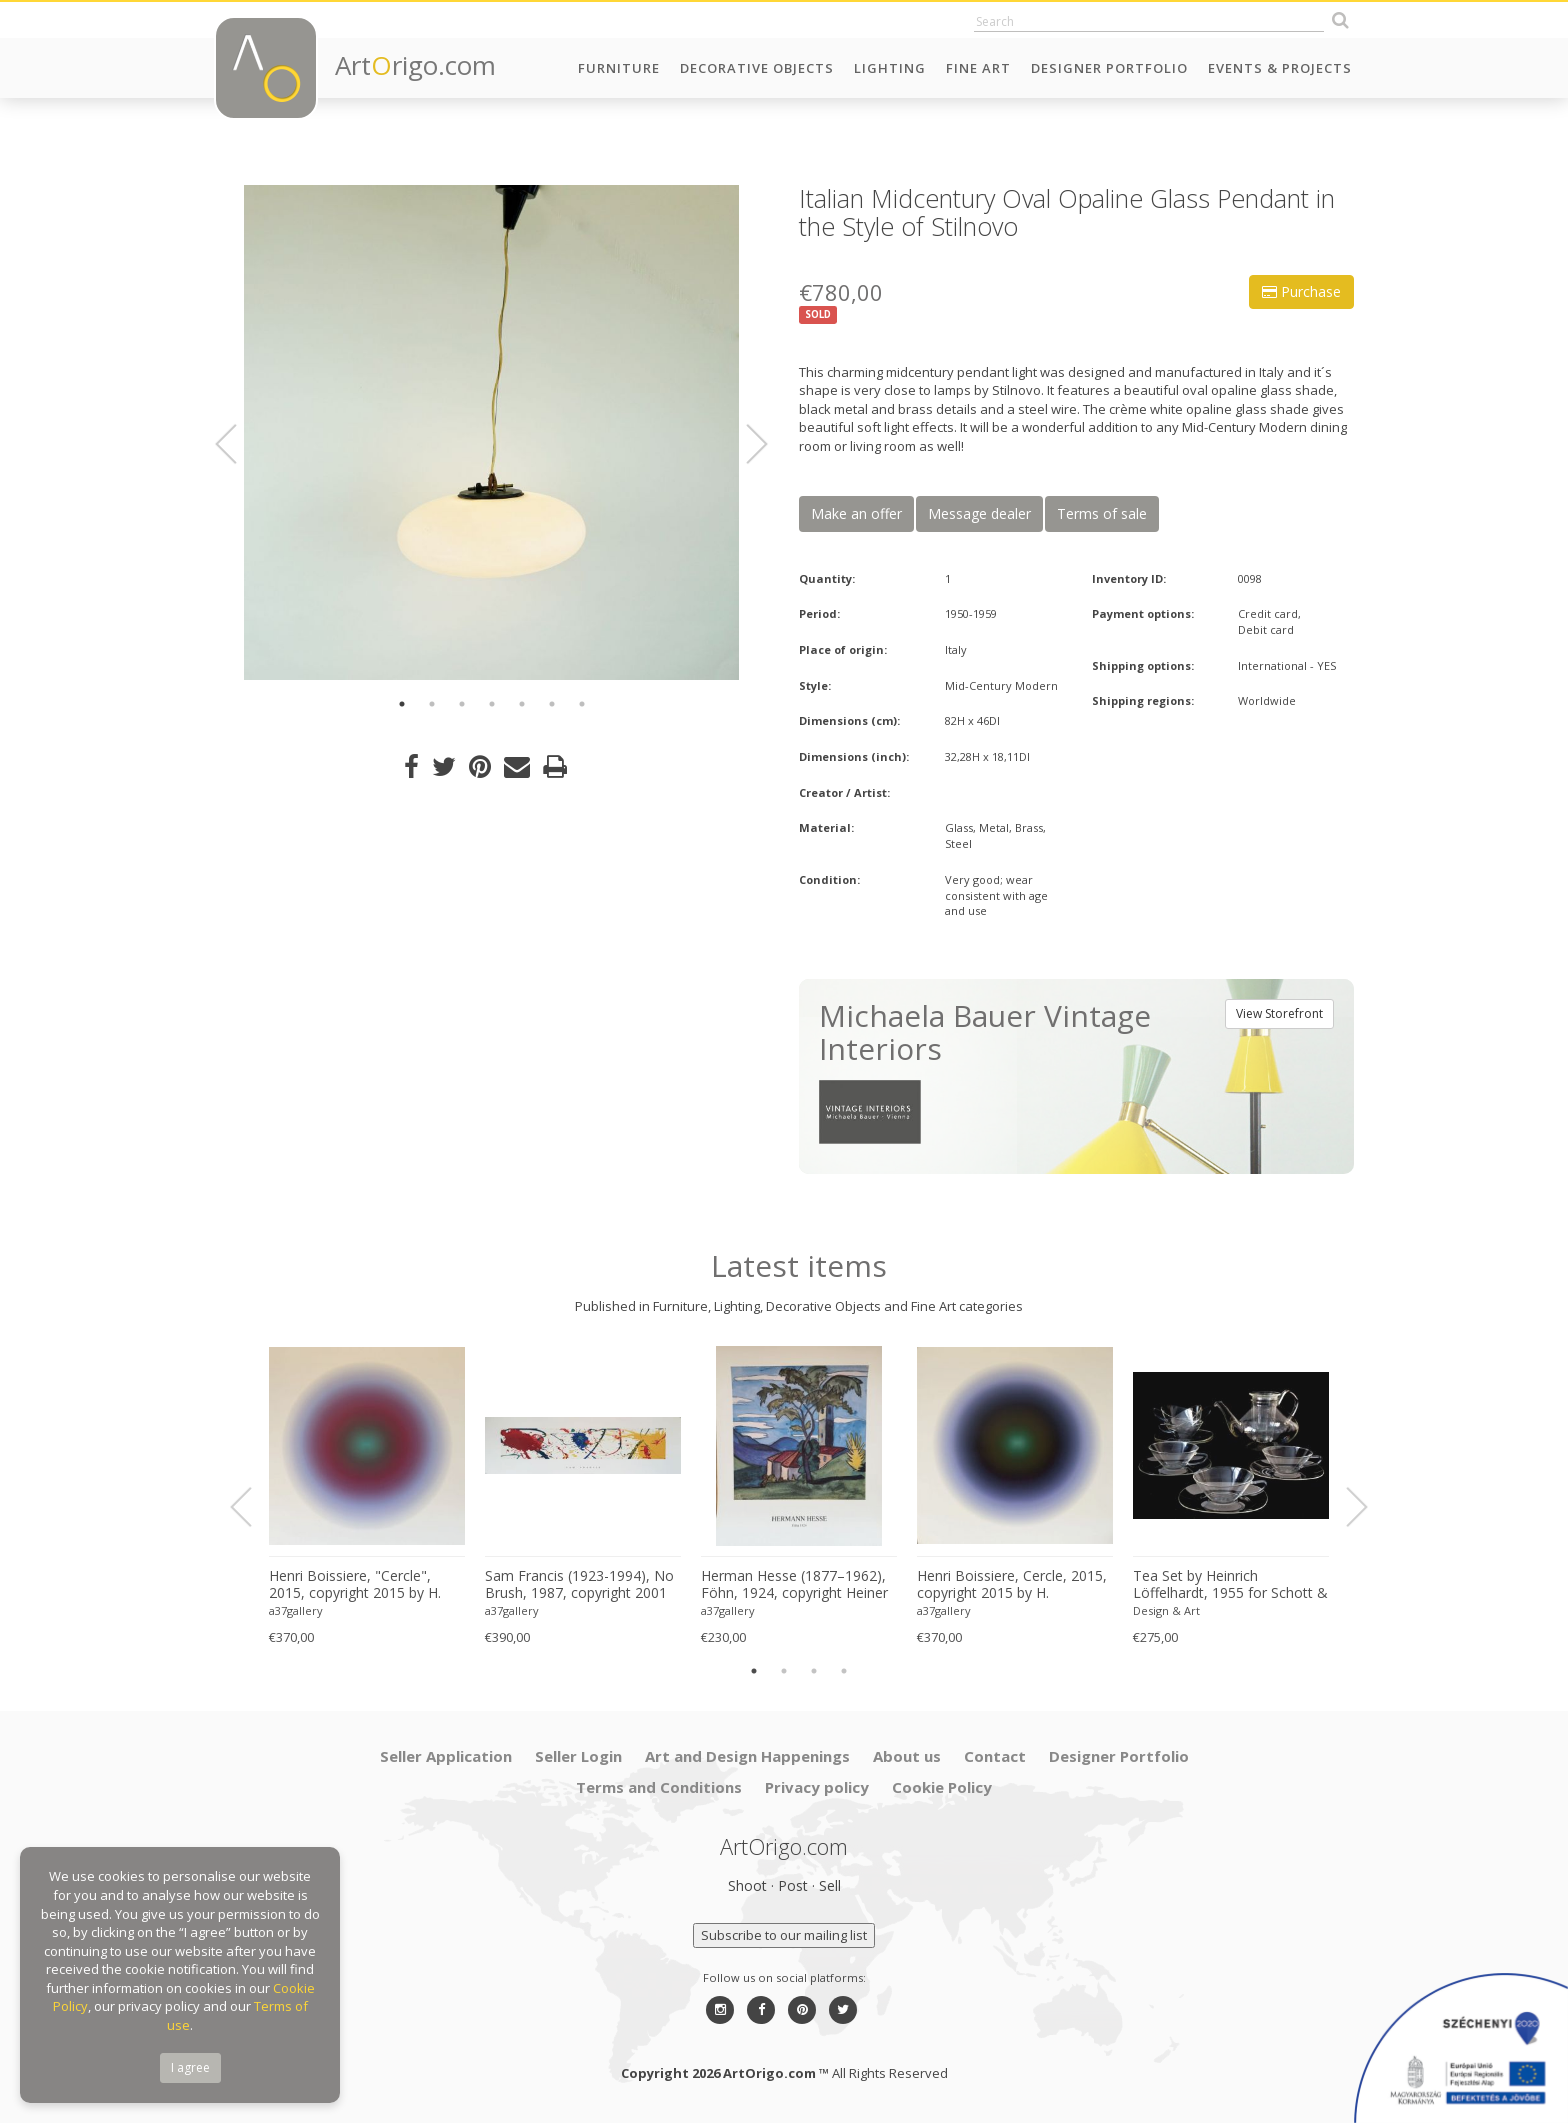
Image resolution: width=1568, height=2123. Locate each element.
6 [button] (552, 704)
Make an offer (856, 513)
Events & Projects (1280, 68)
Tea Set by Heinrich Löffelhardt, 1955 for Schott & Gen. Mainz (1230, 1585)
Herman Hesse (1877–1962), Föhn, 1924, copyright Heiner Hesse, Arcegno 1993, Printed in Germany (797, 1585)
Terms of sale (1102, 513)
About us (907, 1756)
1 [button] (402, 704)
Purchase (1301, 291)
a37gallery (296, 1610)
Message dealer (979, 513)
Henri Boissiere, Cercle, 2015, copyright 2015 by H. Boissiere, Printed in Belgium (1012, 1585)
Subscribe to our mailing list (784, 1935)
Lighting (890, 68)
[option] (491, 432)
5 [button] (522, 704)
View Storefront (1279, 1013)
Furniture (619, 68)
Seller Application (446, 1756)
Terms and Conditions (659, 1787)
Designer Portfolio (1109, 68)
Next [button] (745, 444)
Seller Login (578, 1756)
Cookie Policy (942, 1787)
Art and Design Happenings (747, 1756)
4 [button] (492, 704)
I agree (190, 2067)
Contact (995, 1756)
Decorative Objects (757, 68)
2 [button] (432, 704)
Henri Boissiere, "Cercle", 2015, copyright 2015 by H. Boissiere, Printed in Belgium (362, 1585)
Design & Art (1166, 1610)
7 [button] (582, 704)
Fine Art (978, 68)
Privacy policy (817, 1787)
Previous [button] (238, 444)
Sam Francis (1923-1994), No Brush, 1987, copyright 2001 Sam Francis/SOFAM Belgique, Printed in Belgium (579, 1585)
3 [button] (462, 704)
